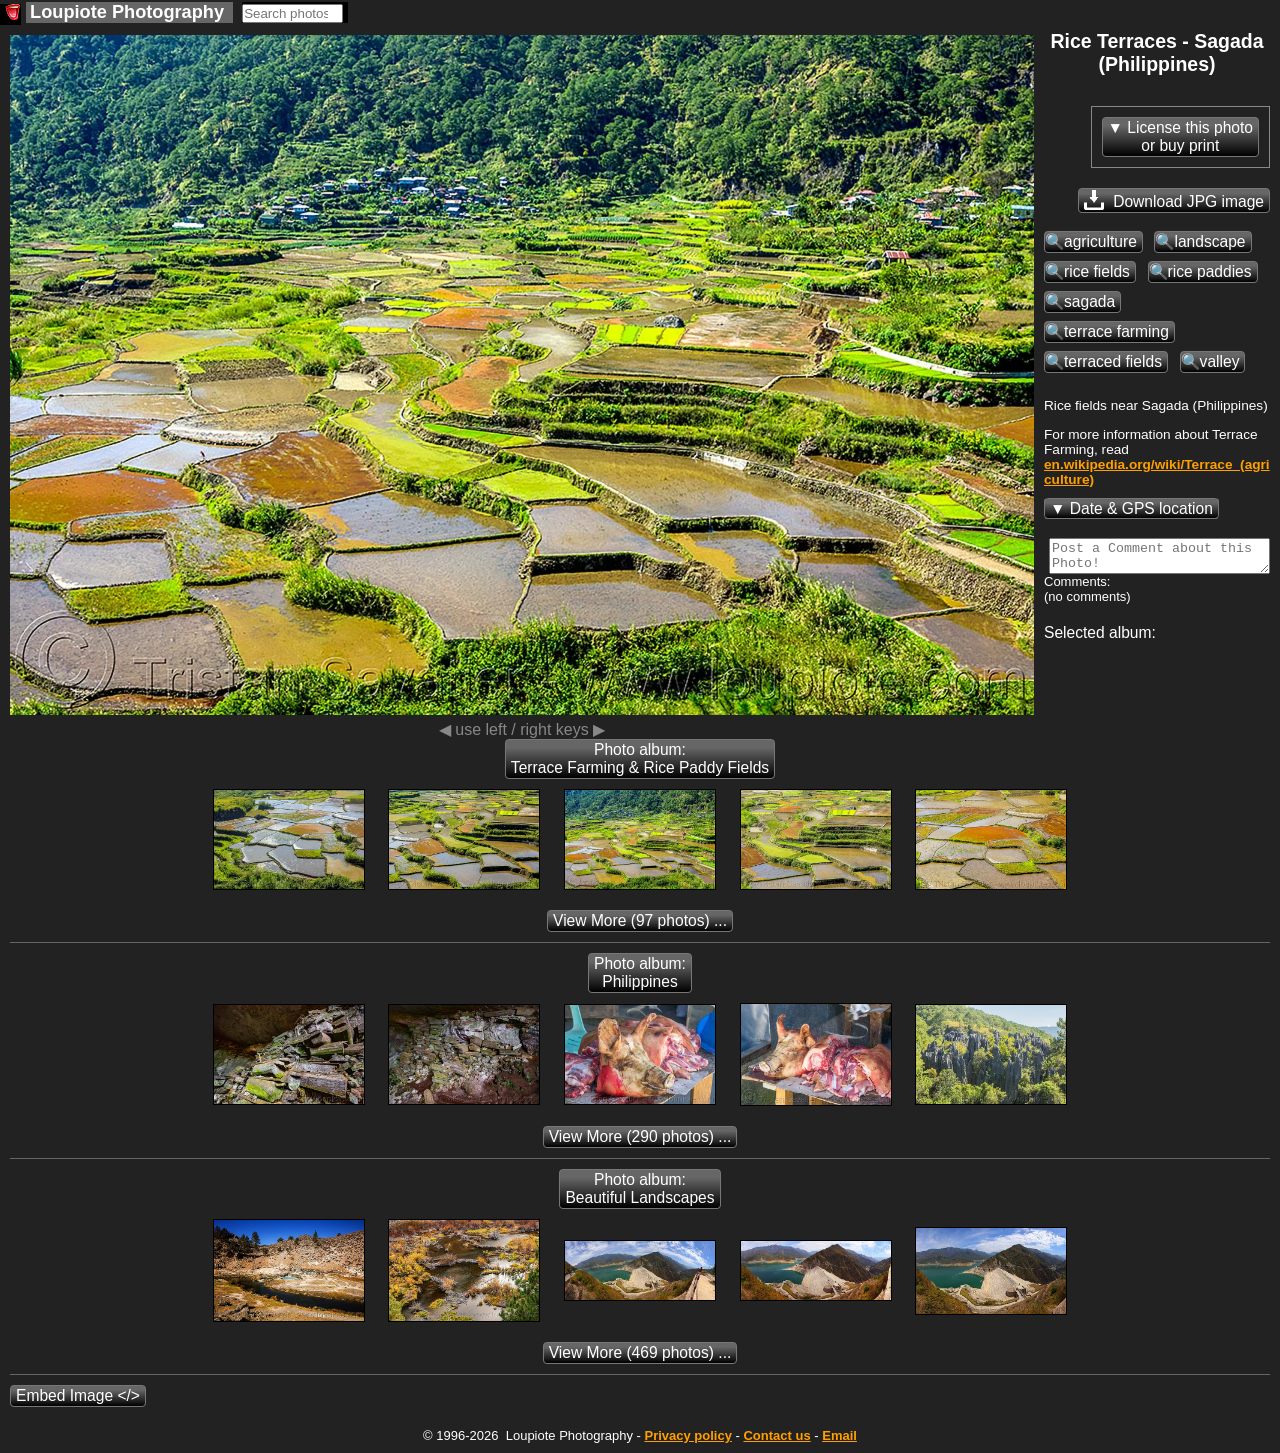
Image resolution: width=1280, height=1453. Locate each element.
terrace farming (1116, 331)
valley (1220, 361)
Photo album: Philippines (640, 972)
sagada (1089, 301)
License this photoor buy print (1190, 136)
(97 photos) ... (640, 920)
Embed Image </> (78, 1395)
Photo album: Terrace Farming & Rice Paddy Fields (640, 758)
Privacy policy (687, 1435)
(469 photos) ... (640, 1352)
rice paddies (1210, 271)
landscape (1209, 241)
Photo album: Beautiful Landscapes (639, 1188)
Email (839, 1435)
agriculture (1100, 241)
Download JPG (1174, 200)
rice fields (1097, 271)
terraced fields (1113, 361)
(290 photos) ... (640, 1136)
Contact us (776, 1435)
